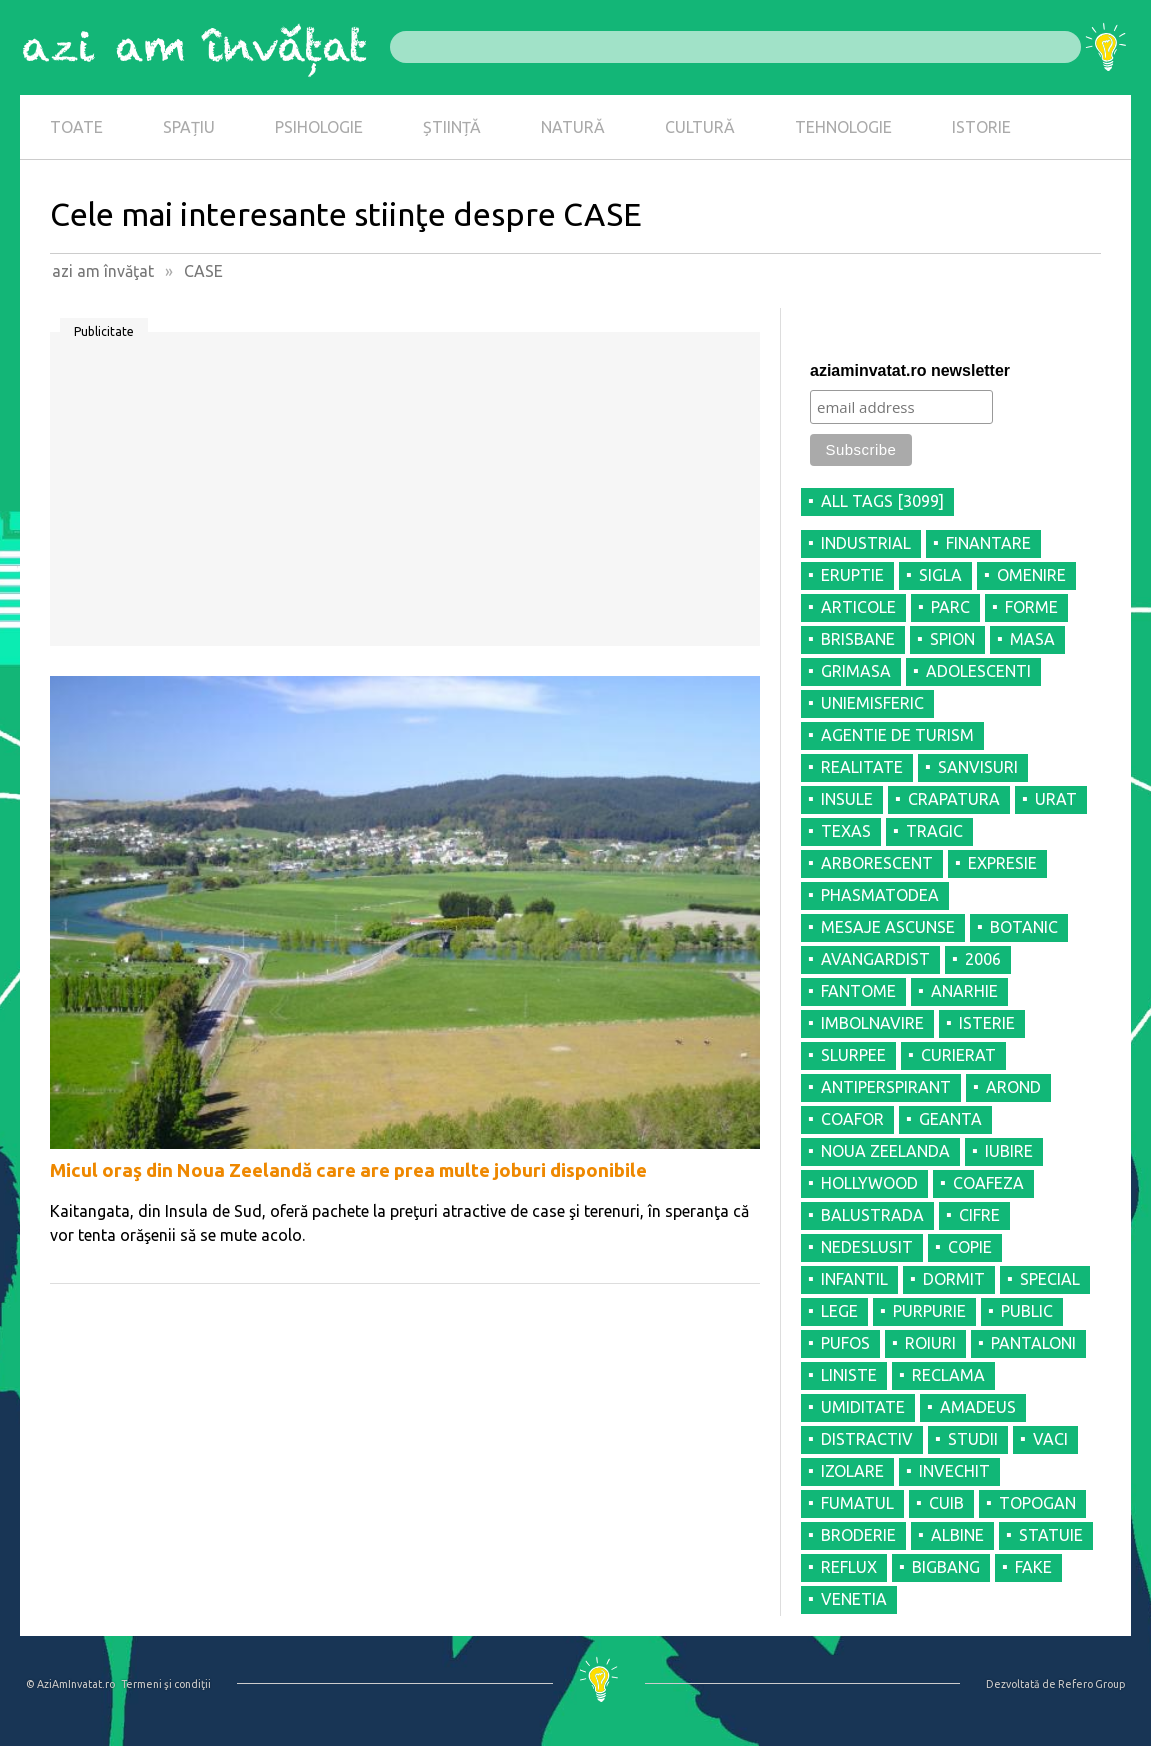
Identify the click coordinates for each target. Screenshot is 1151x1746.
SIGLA (940, 575)
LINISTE (849, 1375)
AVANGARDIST (875, 959)
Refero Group (1091, 1684)
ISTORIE (981, 127)
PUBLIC (1027, 1311)
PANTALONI (1033, 1343)
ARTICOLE (858, 607)
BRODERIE (858, 1535)
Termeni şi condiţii (166, 1684)
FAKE (1033, 1567)
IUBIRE (1009, 1151)
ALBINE (957, 1535)
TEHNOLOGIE (843, 127)
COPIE (970, 1247)
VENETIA (854, 1599)
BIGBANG (946, 1567)
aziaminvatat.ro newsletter (910, 370)
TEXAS (846, 831)
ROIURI (930, 1343)
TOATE (76, 127)
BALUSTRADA (872, 1215)
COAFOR (852, 1119)
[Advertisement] (405, 496)
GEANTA (950, 1119)
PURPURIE (929, 1311)
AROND (1013, 1087)
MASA (1032, 639)
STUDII (973, 1439)
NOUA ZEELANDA (885, 1151)
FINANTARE (988, 543)
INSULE (847, 799)
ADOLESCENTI (978, 671)
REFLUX (849, 1567)
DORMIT (954, 1279)
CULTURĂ (700, 127)
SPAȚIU (189, 127)
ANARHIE (964, 991)
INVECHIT (954, 1471)
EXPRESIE (1002, 863)
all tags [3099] (882, 501)
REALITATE (862, 767)
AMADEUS (978, 1407)
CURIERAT (958, 1055)
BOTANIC (1024, 927)
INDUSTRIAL (866, 543)
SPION (952, 639)
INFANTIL (854, 1279)
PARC (950, 607)
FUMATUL (857, 1503)
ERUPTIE (852, 575)
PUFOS (845, 1343)
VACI (1050, 1439)
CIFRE (979, 1215)
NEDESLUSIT (867, 1247)
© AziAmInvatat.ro (70, 1684)
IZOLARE (852, 1471)
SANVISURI (978, 767)
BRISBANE (858, 639)
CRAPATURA (954, 799)
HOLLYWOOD (869, 1183)
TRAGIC (934, 831)
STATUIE (1051, 1535)
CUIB (946, 1503)
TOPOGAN (1037, 1503)
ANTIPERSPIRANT (886, 1087)
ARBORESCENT (877, 863)
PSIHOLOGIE (319, 127)
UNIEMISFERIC (872, 703)
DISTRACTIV (867, 1439)
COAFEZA (988, 1183)
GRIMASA (856, 671)
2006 (983, 959)
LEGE (839, 1311)
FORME (1031, 607)
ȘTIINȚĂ (452, 127)
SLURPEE (853, 1055)
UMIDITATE (863, 1407)
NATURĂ (573, 127)
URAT (1056, 799)
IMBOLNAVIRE (872, 1023)
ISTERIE (987, 1023)
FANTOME (858, 991)
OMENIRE (1031, 575)
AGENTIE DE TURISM (897, 735)
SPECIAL (1050, 1279)
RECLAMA (948, 1375)
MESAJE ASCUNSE (888, 927)
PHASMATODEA (880, 895)
